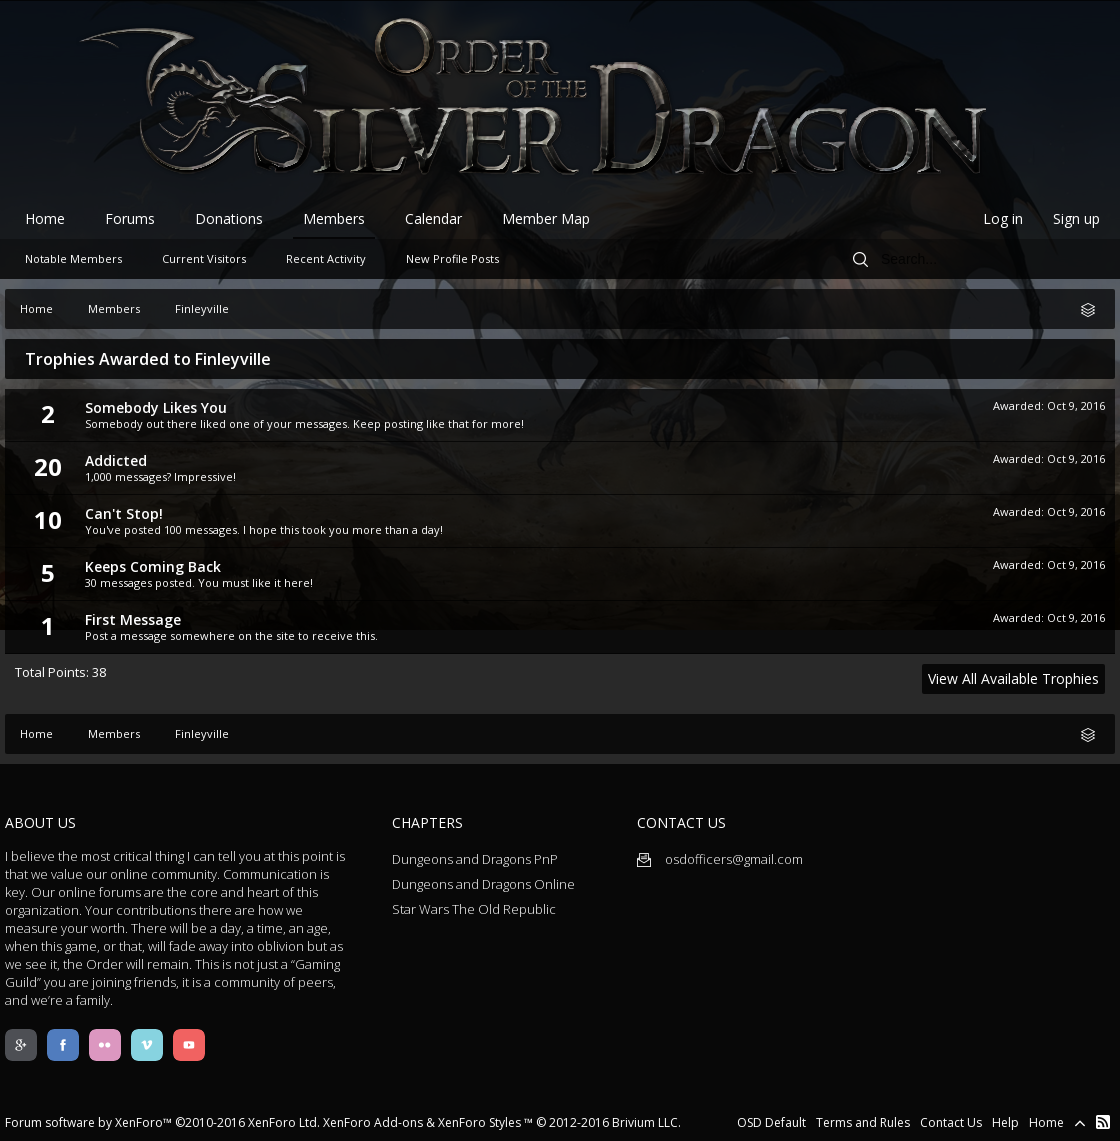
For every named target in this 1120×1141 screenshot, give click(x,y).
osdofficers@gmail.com (720, 859)
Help (1005, 1122)
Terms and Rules (863, 1122)
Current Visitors (204, 258)
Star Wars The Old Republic (474, 909)
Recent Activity (326, 258)
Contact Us (951, 1122)
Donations (229, 218)
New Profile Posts (452, 258)
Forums (130, 218)
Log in (1003, 218)
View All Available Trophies (1013, 678)
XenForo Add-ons (373, 1122)
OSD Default (771, 1122)
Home (45, 218)
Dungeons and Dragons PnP (475, 859)
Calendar (433, 218)
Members (334, 218)
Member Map (546, 218)
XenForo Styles (479, 1122)
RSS (1103, 1122)
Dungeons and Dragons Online (483, 884)
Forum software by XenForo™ (162, 1122)
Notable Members (73, 258)
